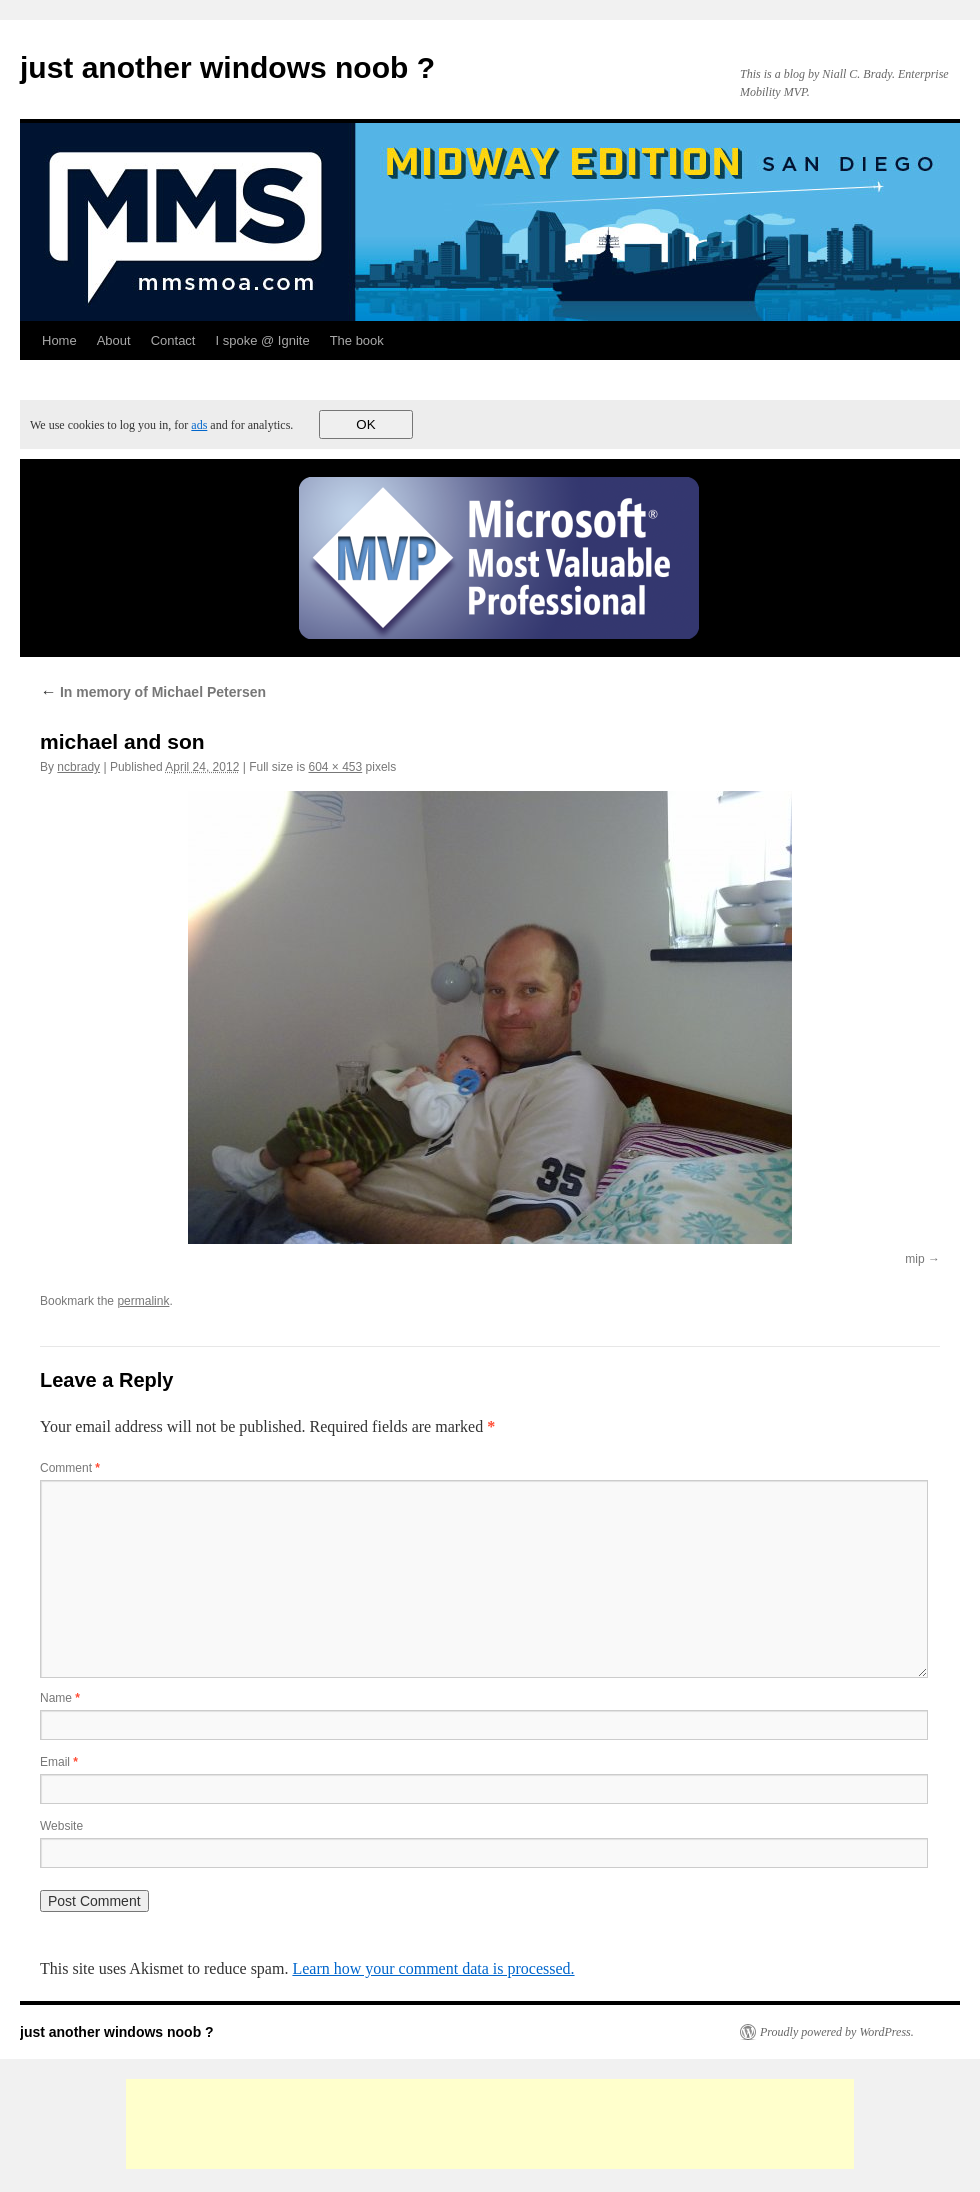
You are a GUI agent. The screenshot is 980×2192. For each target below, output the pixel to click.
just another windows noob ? (227, 67)
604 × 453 (335, 767)
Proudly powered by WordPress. (837, 2032)
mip (914, 1259)
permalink (143, 1301)
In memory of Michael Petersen (153, 692)
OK (365, 424)
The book (357, 340)
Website (61, 1826)
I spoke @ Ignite (262, 340)
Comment (70, 1468)
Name (60, 1698)
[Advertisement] (490, 2124)
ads (199, 425)
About (114, 340)
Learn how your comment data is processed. (433, 1968)
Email (59, 1762)
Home (59, 340)
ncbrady (78, 767)
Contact (173, 340)
